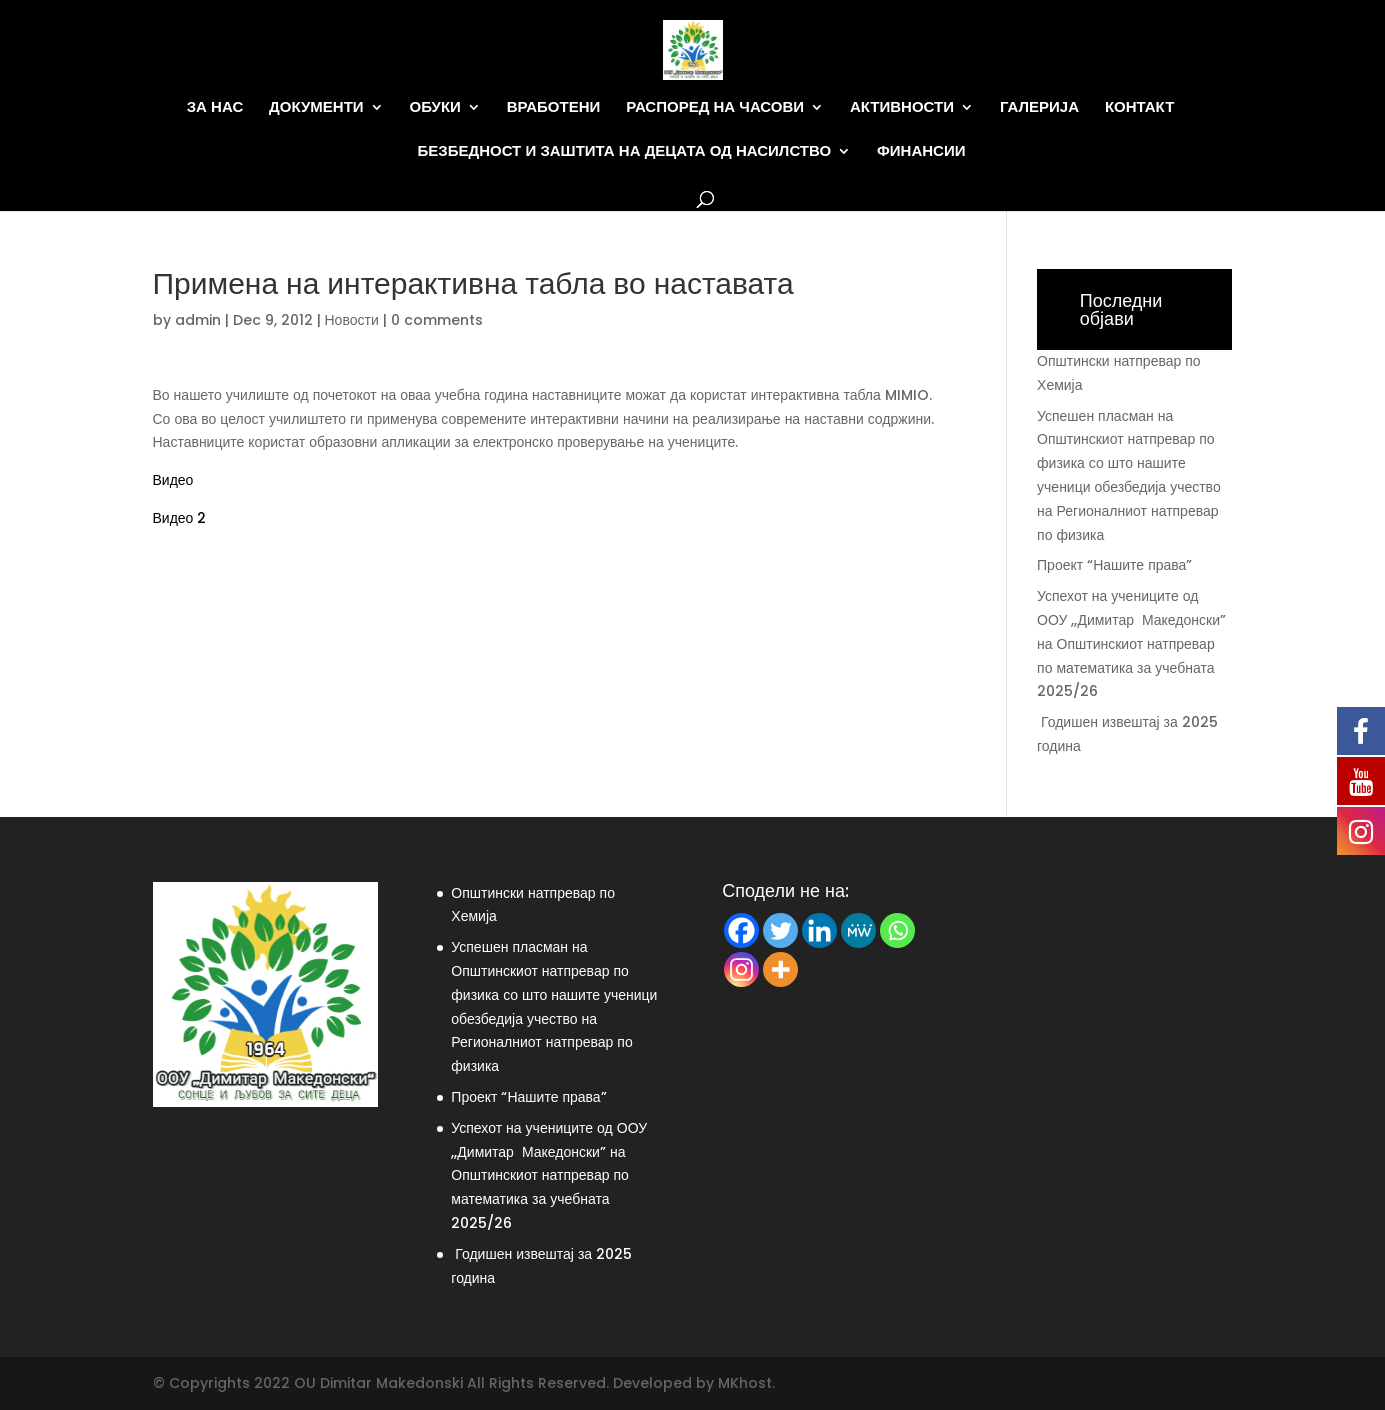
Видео (173, 480)
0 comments (437, 320)
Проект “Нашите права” (1114, 565)
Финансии (921, 151)
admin (198, 320)
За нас (215, 107)
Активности (902, 107)
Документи (316, 107)
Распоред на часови (715, 107)
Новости (352, 320)
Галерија (1039, 107)
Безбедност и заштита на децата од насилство (624, 151)
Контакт (1139, 107)
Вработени (554, 107)
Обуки (435, 107)
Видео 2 (180, 518)
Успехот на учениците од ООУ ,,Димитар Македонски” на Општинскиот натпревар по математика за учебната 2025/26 (1131, 643)
